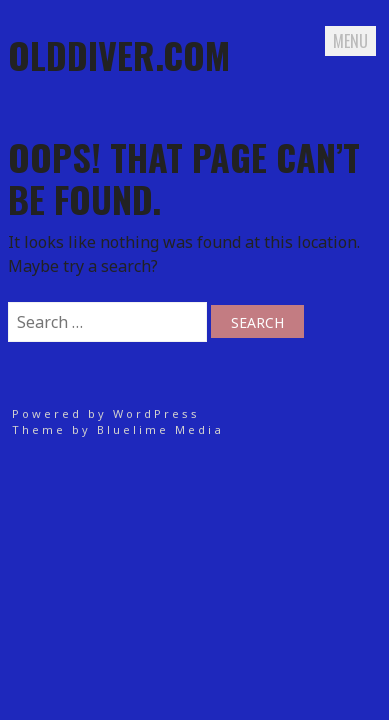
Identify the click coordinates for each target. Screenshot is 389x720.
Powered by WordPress (106, 413)
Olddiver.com (119, 54)
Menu (350, 41)
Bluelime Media (160, 429)
